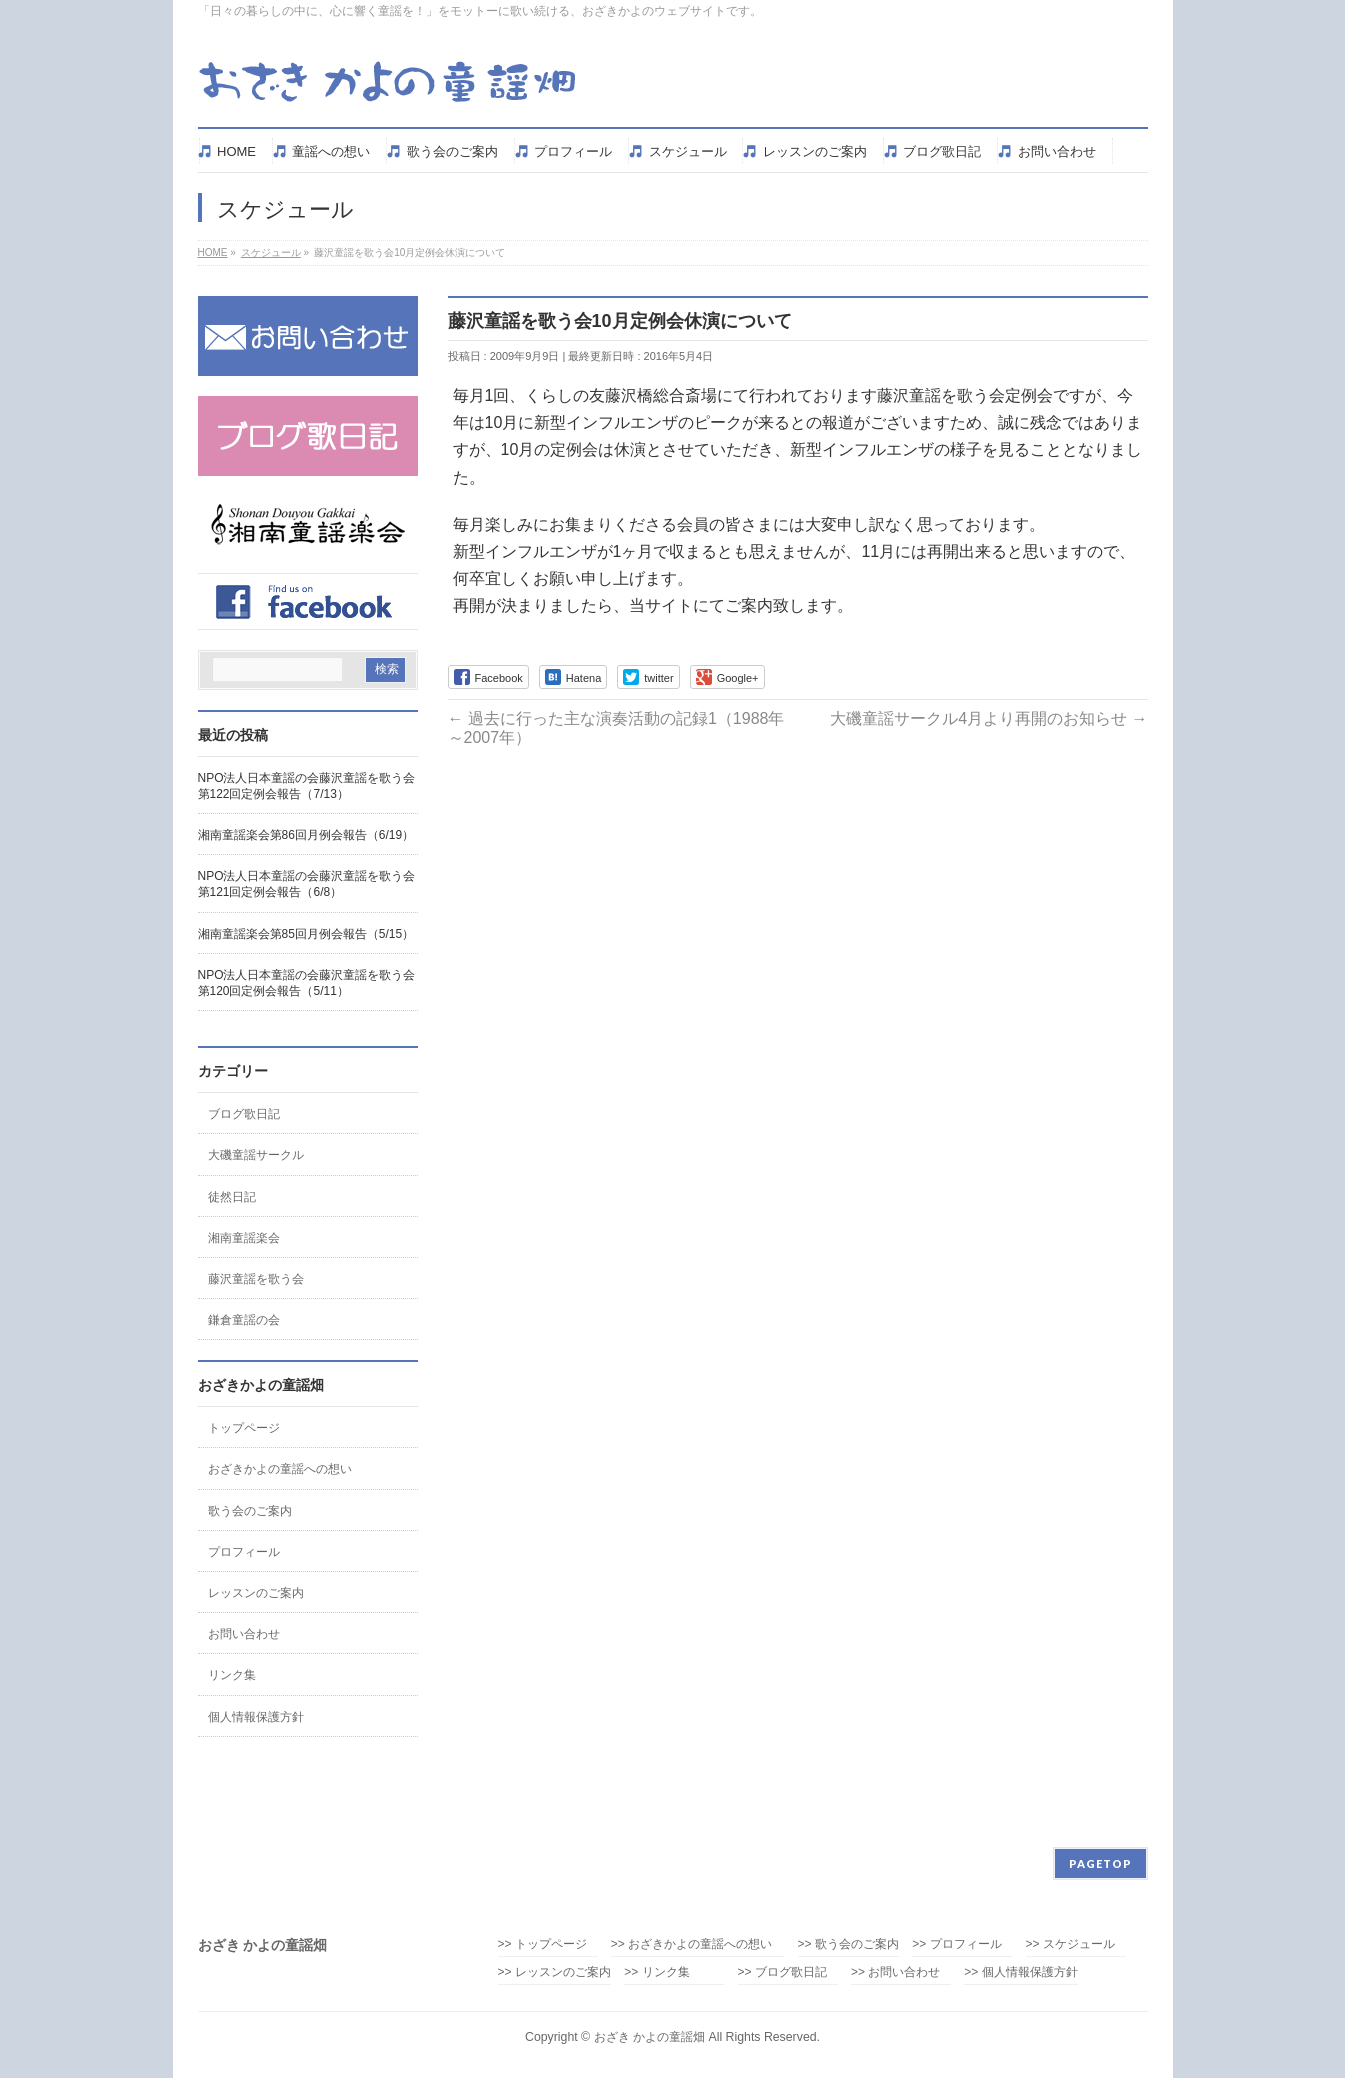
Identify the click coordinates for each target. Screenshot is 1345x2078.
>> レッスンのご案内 (554, 1972)
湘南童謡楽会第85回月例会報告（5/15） (306, 934)
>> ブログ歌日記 (782, 1972)
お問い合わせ (244, 1634)
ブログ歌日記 (244, 1114)
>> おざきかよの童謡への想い (697, 1944)
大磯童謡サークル (256, 1155)
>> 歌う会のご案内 (848, 1944)
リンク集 (232, 1675)
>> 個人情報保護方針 (1020, 1972)
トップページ (244, 1428)
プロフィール (244, 1552)
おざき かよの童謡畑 (649, 2037)
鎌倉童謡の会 (244, 1320)
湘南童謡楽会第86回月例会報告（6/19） (306, 835)
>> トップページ (542, 1944)
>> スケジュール (1070, 1944)
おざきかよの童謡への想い (280, 1469)
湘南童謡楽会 (244, 1238)
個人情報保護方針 (256, 1717)
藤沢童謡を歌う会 (256, 1279)
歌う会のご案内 (250, 1511)
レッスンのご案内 (256, 1593)
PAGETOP (1100, 1863)
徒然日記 (232, 1197)
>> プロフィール (956, 1944)
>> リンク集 (656, 1972)
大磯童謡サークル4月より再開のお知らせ (988, 718)
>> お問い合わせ (895, 1972)
